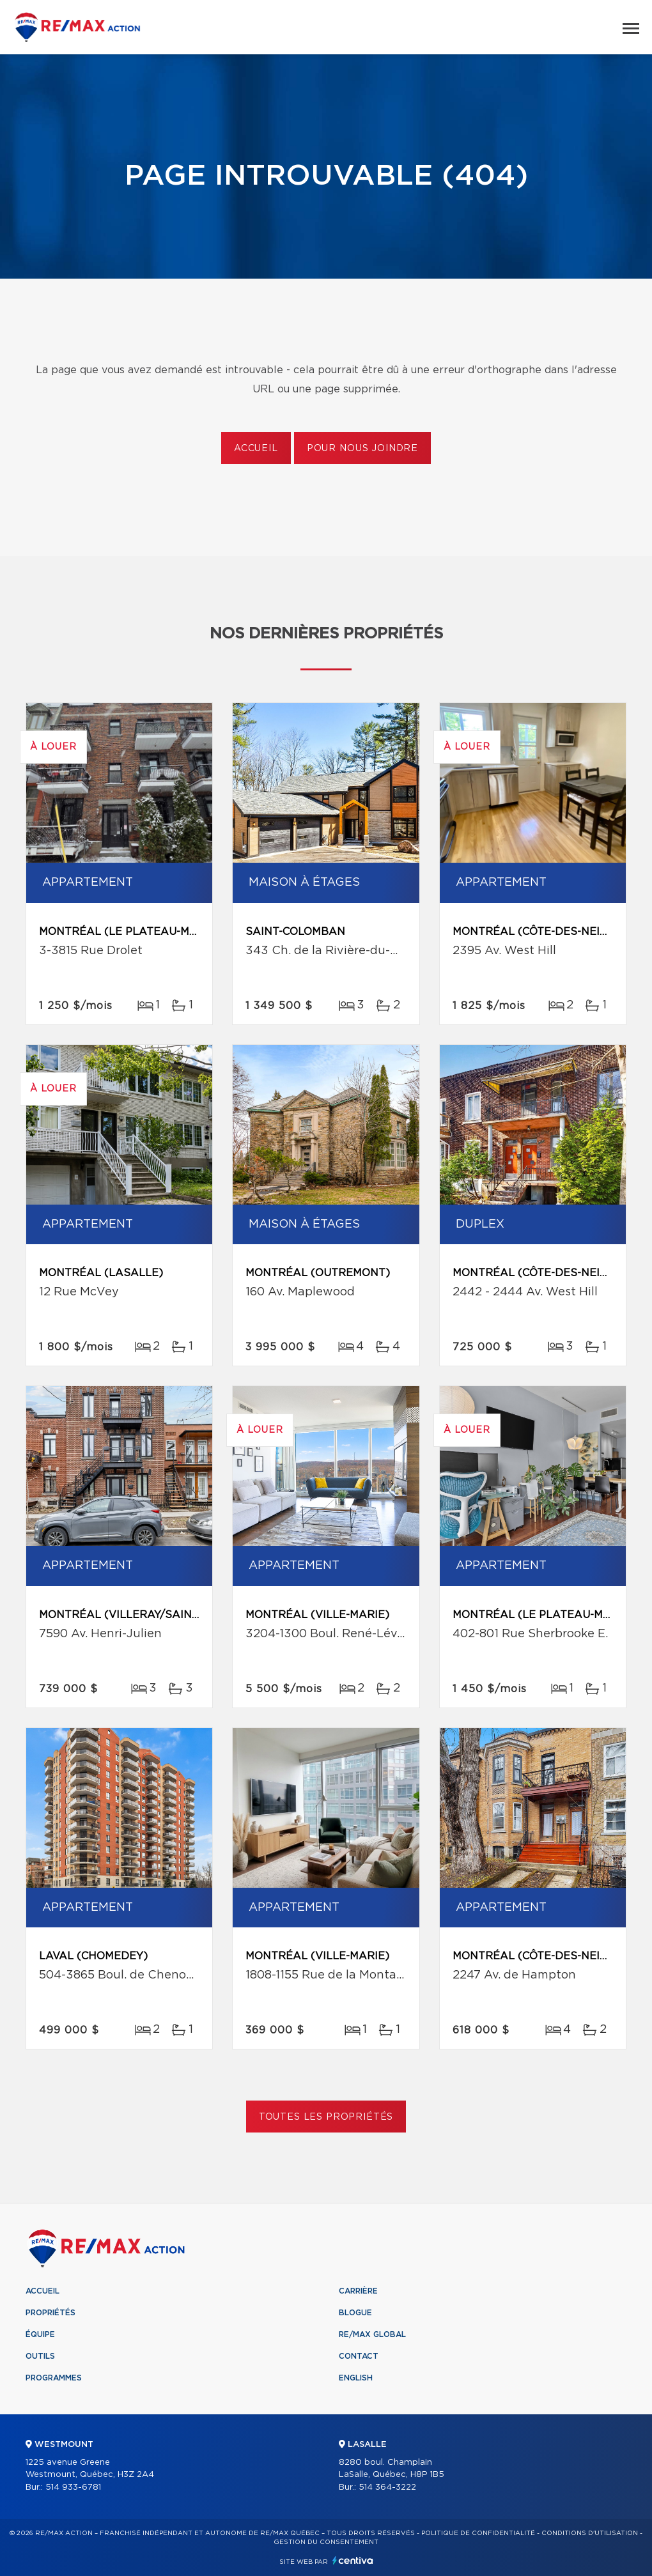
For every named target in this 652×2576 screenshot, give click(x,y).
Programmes (54, 2378)
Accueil (256, 448)
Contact (358, 2356)
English (356, 2378)
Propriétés (50, 2313)
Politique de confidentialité (478, 2533)
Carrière (358, 2291)
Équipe (40, 2334)
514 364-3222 (387, 2487)
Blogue (355, 2313)
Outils (40, 2356)
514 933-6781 (73, 2487)
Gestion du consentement (326, 2542)
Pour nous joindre (362, 448)
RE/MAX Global (372, 2334)
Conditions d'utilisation (589, 2533)
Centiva (352, 2560)
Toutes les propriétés (326, 2117)
